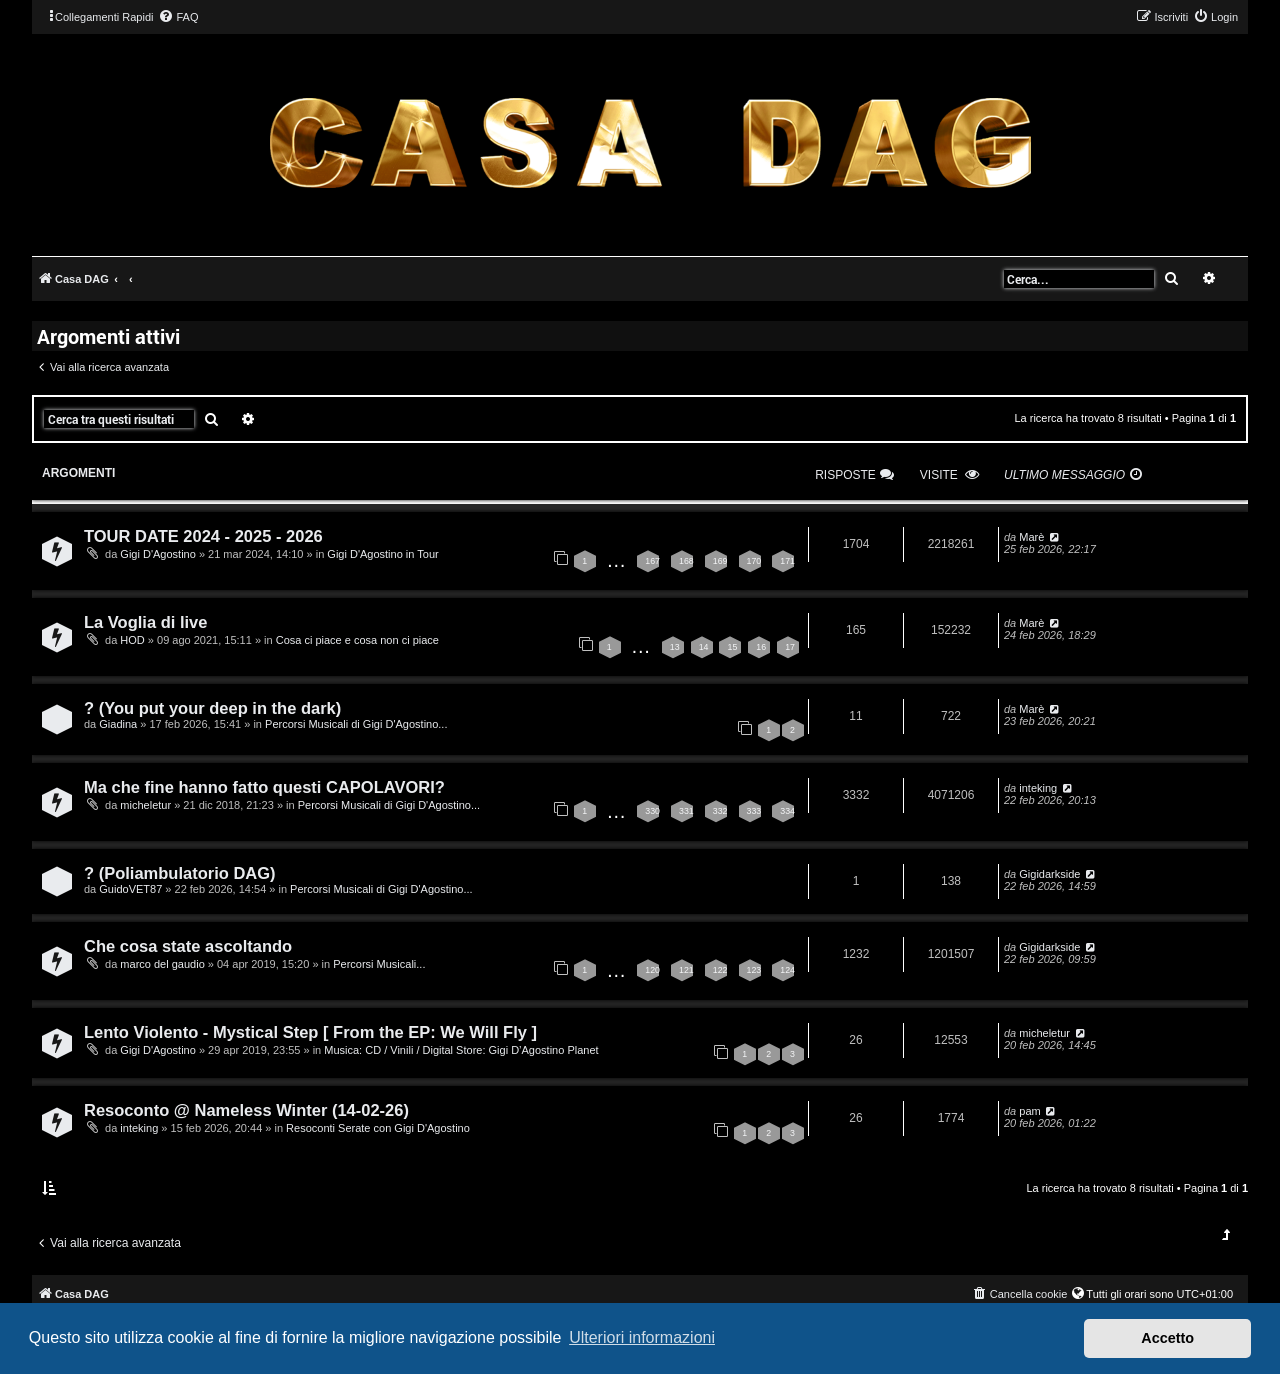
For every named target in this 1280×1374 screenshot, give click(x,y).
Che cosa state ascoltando (188, 946)
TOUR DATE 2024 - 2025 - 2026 (203, 536)
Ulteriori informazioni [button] (642, 1337)
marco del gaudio (162, 964)
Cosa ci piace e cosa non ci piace (357, 640)
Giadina (118, 724)
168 (686, 561)
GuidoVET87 (130, 889)
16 (761, 647)
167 (652, 561)
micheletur (145, 805)
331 (686, 811)
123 (754, 970)
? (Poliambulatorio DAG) (180, 873)
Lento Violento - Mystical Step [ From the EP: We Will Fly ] (310, 1032)
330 (652, 811)
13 (675, 647)
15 (732, 647)
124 (787, 970)
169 (720, 561)
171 (787, 561)
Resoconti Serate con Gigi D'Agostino (378, 1128)
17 (790, 647)
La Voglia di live (145, 622)
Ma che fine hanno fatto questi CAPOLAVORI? (264, 787)
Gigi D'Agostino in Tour (382, 554)
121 (686, 970)
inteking (1038, 788)
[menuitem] (178, 17)
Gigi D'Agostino (157, 554)
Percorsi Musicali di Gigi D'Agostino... (356, 724)
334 (787, 811)
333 (754, 811)
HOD (132, 640)
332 (720, 811)
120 (652, 970)
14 (704, 647)
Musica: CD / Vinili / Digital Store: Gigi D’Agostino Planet (461, 1050)
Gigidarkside (1049, 874)
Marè (1031, 537)
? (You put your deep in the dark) (212, 708)
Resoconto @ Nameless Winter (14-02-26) (246, 1110)
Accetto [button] (1167, 1338)
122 (720, 970)
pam (1029, 1111)
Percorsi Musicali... (379, 964)
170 (754, 561)
